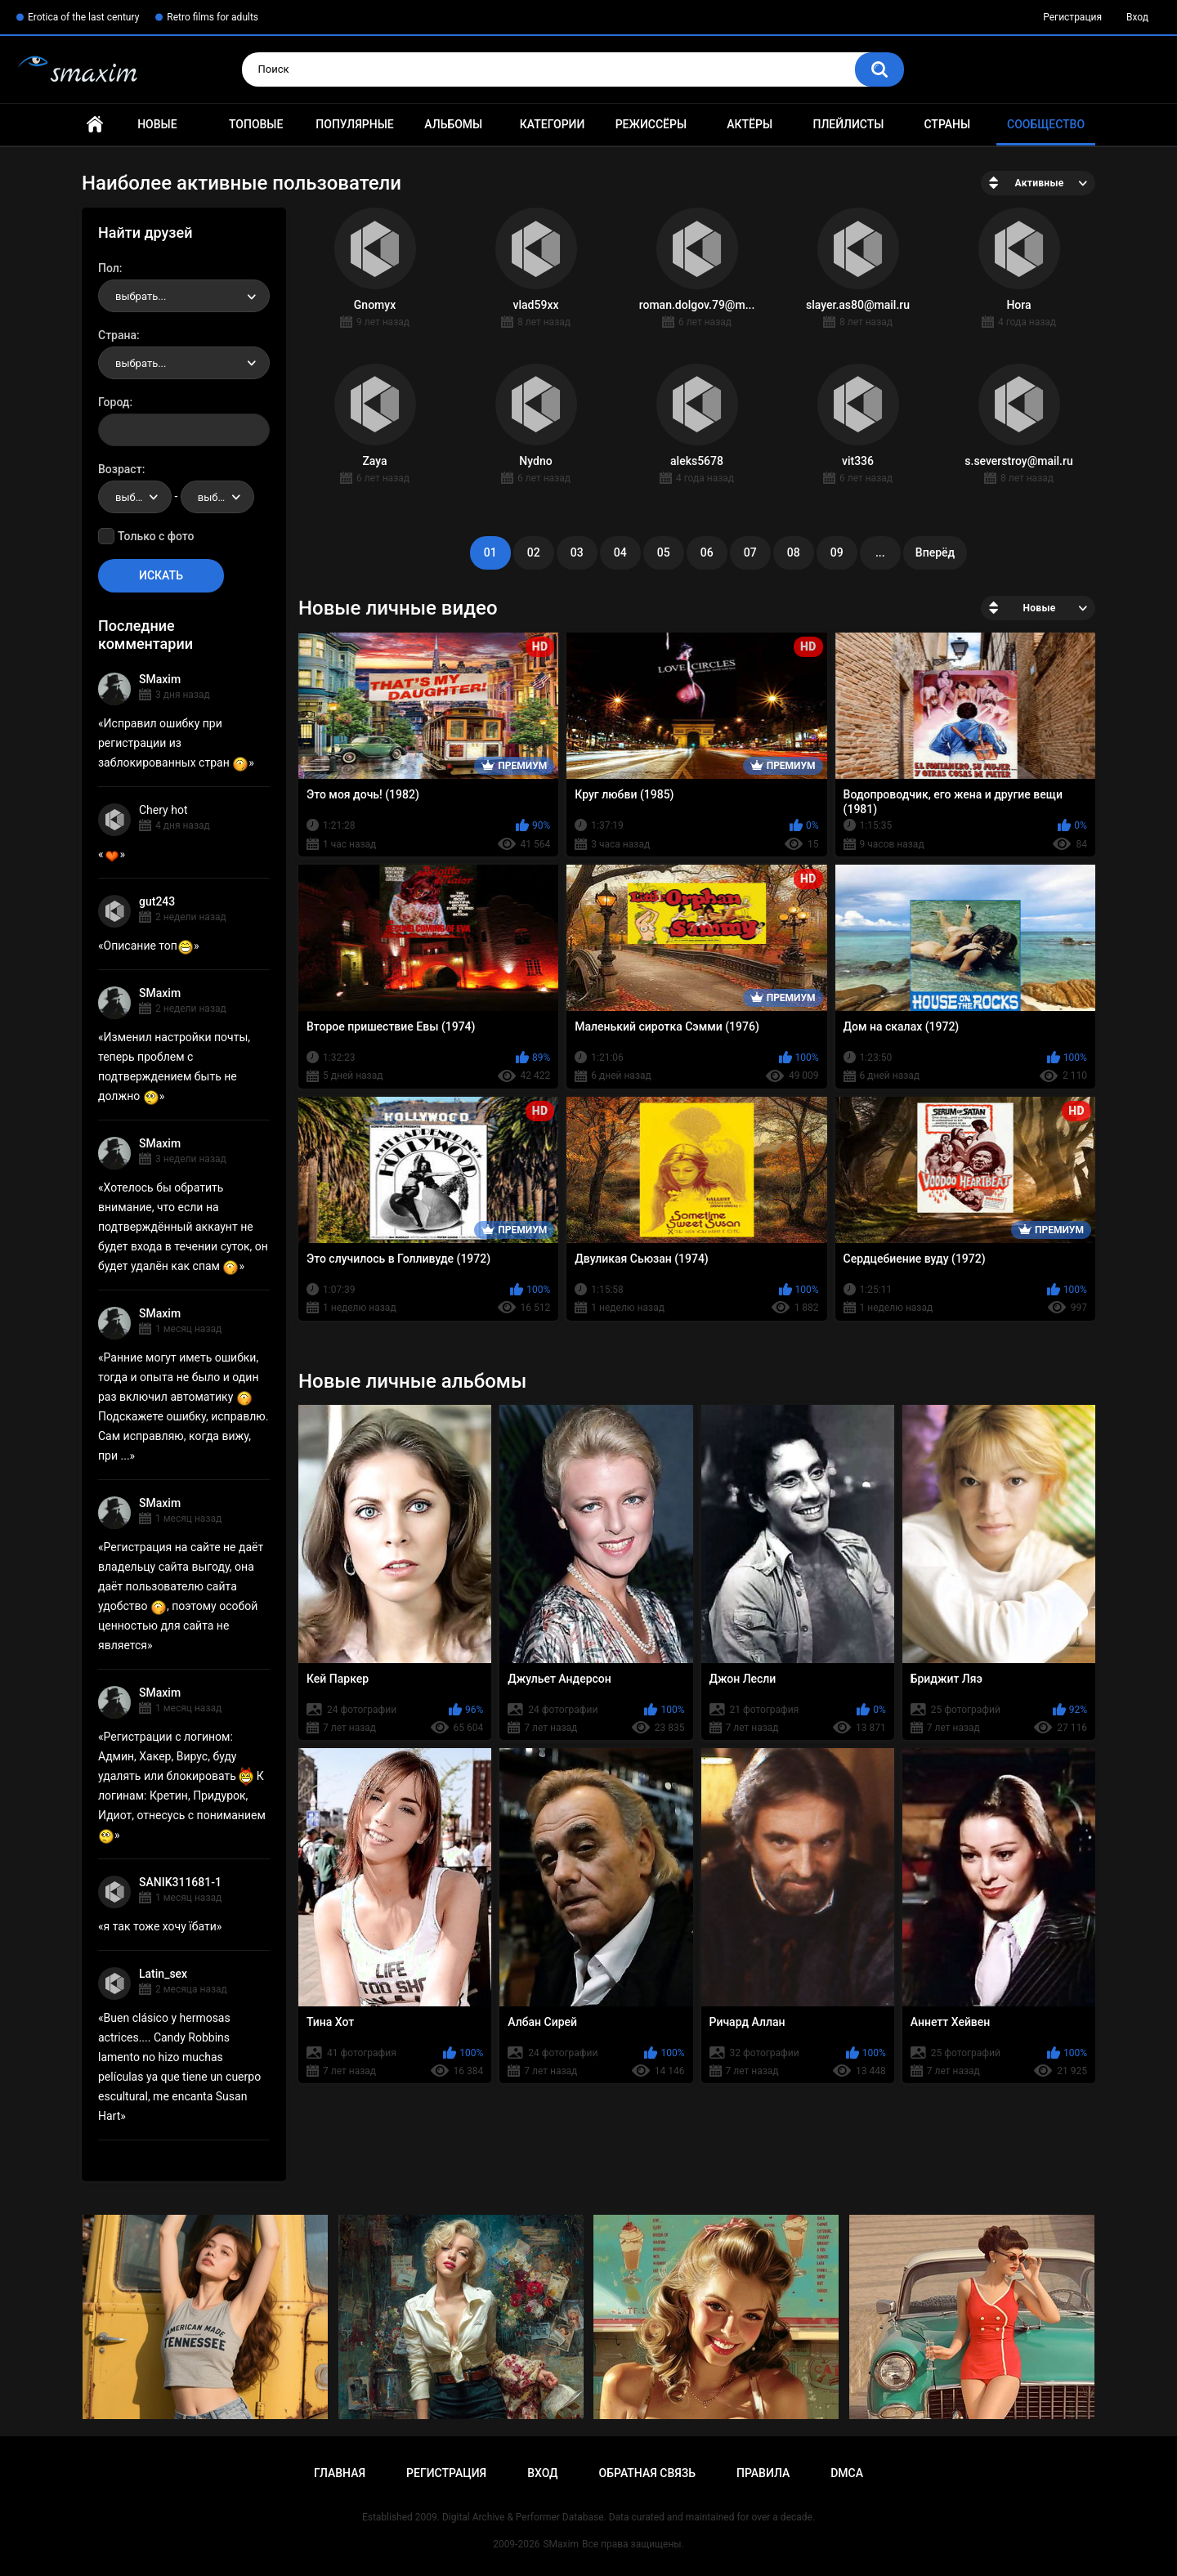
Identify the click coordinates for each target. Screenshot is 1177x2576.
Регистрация (1072, 17)
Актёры (749, 124)
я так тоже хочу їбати (160, 1926)
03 (577, 552)
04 (620, 552)
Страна (117, 335)
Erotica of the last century (83, 17)
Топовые (256, 124)
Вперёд (935, 552)
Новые (157, 124)
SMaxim (160, 679)
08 (793, 552)
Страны (947, 124)
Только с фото (156, 536)
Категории (552, 124)
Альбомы (453, 124)
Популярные (354, 124)
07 (750, 552)
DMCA (846, 2473)
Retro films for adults (212, 17)
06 (707, 552)
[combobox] (184, 296)
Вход (1137, 17)
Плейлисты (848, 124)
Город (114, 402)
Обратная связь (647, 2473)
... (880, 552)
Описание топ (149, 945)
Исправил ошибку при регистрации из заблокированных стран (173, 743)
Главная (95, 124)
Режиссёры (651, 124)
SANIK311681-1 (180, 1882)
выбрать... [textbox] (140, 296)
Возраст (120, 469)
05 (663, 552)
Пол (108, 268)
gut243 (157, 901)
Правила (763, 2473)
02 (533, 552)
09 (837, 552)
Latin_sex (163, 1973)
